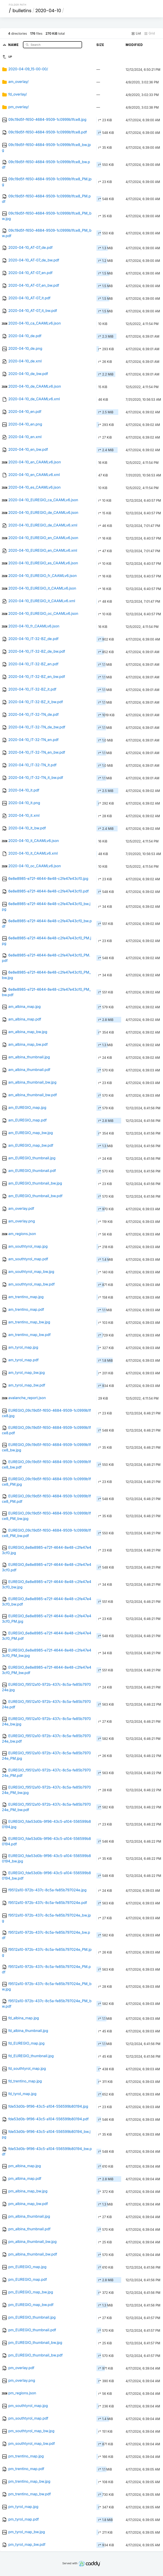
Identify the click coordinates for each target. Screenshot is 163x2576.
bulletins (22, 10)
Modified (134, 45)
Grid (149, 33)
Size (100, 45)
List (136, 33)
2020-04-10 (48, 10)
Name (14, 44)
